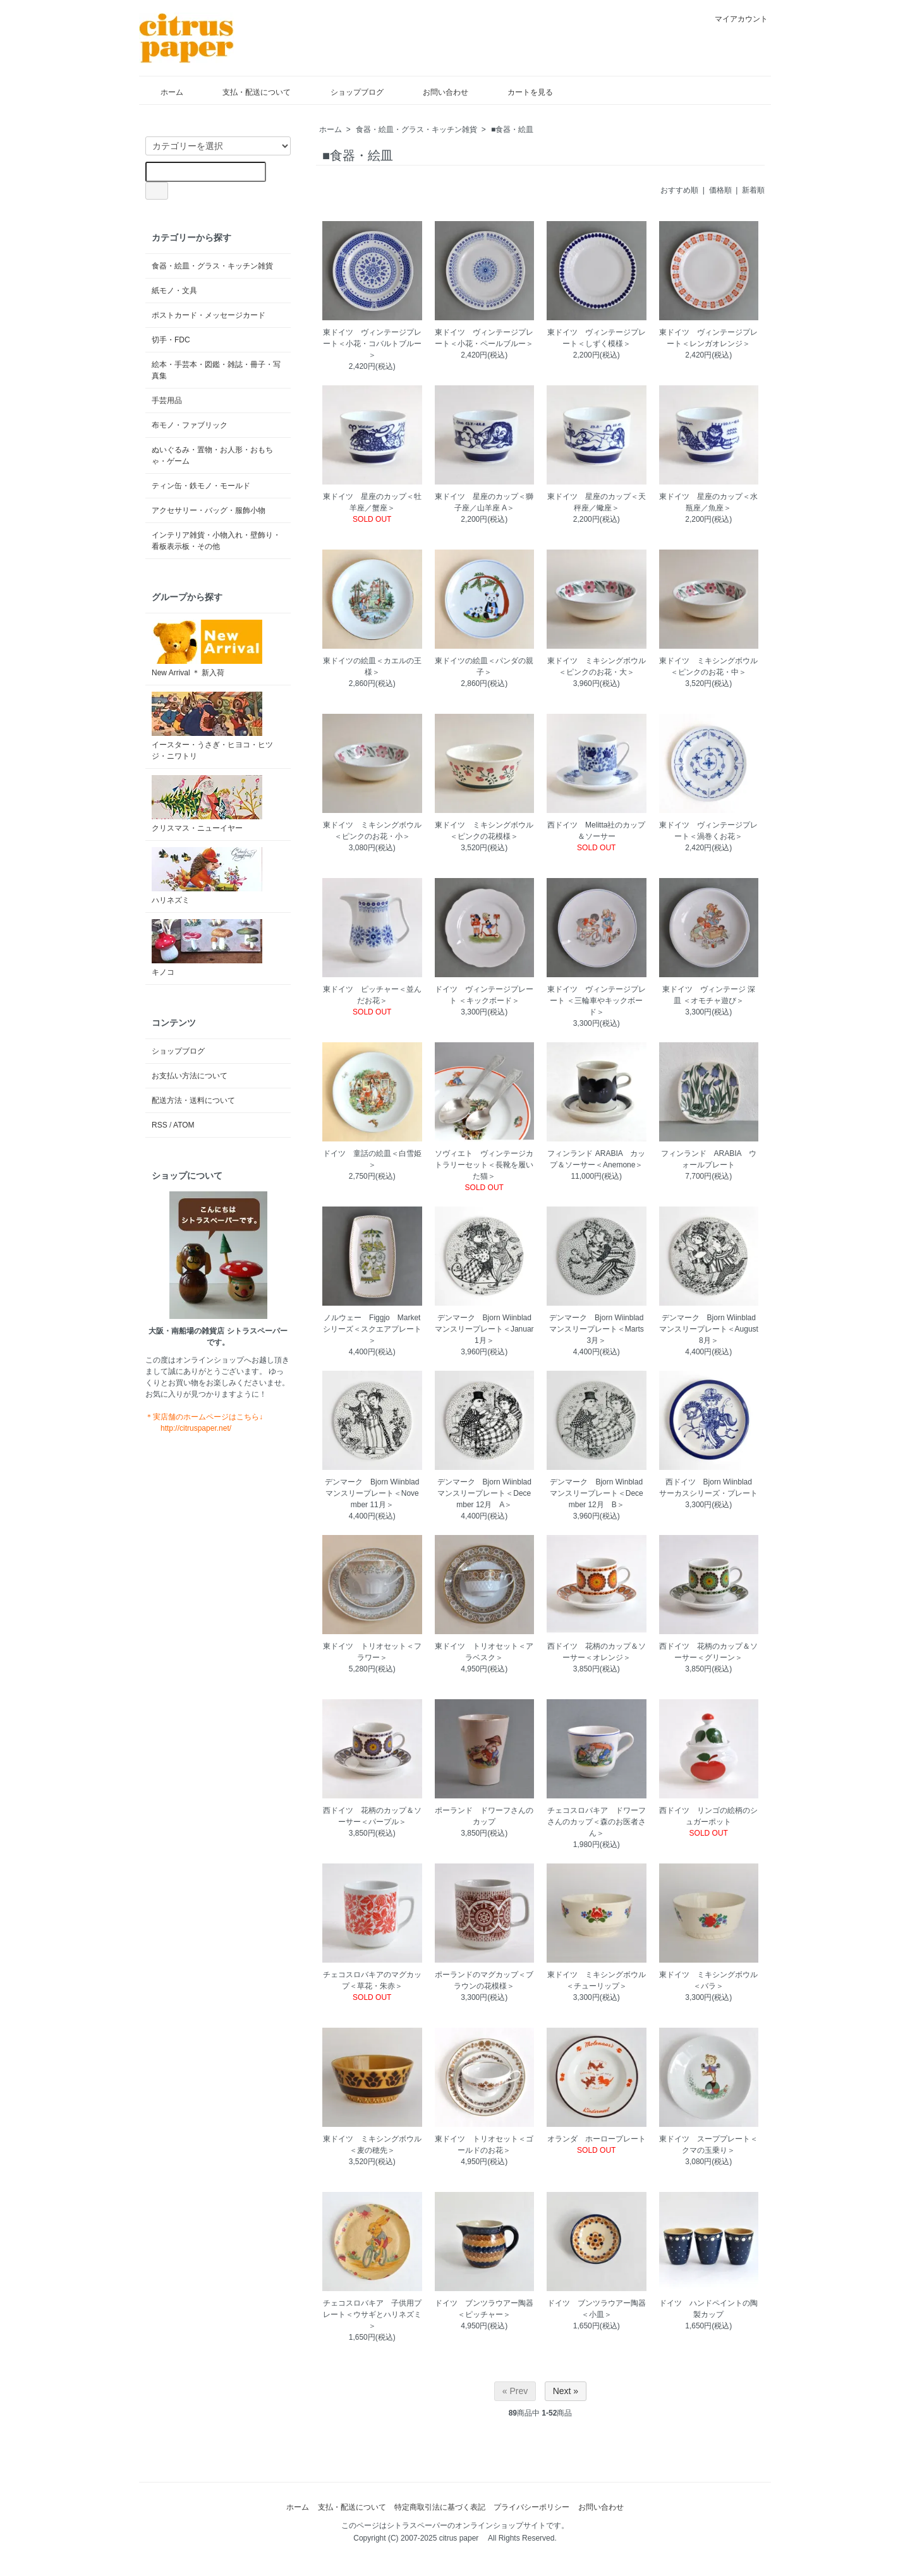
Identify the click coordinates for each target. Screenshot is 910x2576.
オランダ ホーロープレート (596, 2138)
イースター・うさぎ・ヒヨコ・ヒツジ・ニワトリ (212, 726)
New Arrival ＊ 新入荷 (207, 648)
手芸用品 (167, 400)
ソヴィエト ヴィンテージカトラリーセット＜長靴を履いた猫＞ (484, 1165)
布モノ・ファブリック (190, 425)
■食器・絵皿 (512, 129)
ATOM (184, 1125)
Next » (565, 2391)
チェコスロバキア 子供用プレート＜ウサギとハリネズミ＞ (372, 2314)
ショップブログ (348, 92)
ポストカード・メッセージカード (208, 315)
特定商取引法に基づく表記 (439, 2507)
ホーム (162, 92)
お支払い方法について (190, 1075)
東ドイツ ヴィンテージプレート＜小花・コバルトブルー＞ (372, 343)
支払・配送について (247, 92)
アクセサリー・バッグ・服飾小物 (208, 510)
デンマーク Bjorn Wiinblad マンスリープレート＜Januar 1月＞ (487, 1329)
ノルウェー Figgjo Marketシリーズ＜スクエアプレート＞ (372, 1329)
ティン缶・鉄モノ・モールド (201, 485)
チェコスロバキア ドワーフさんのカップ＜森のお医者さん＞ (596, 1822)
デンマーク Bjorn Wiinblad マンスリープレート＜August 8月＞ (711, 1329)
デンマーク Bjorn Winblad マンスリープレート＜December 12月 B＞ (600, 1493)
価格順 (720, 190)
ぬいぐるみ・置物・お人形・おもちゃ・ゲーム (212, 455)
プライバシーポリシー (531, 2507)
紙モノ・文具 (174, 290)
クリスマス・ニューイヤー (207, 804)
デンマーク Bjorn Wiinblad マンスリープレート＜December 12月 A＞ (488, 1493)
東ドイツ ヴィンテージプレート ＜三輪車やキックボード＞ (596, 1000)
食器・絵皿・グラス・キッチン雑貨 (416, 129)
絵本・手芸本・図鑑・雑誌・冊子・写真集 (216, 370)
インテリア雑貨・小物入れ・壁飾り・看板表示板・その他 (216, 541)
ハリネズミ (207, 876)
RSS (159, 1125)
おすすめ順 (679, 190)
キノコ (207, 948)
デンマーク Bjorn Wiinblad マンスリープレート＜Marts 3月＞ (600, 1329)
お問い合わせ (436, 92)
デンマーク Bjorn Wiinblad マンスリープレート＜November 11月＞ (376, 1493)
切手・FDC (171, 339)
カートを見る (521, 92)
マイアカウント (734, 19)
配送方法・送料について (193, 1100)
